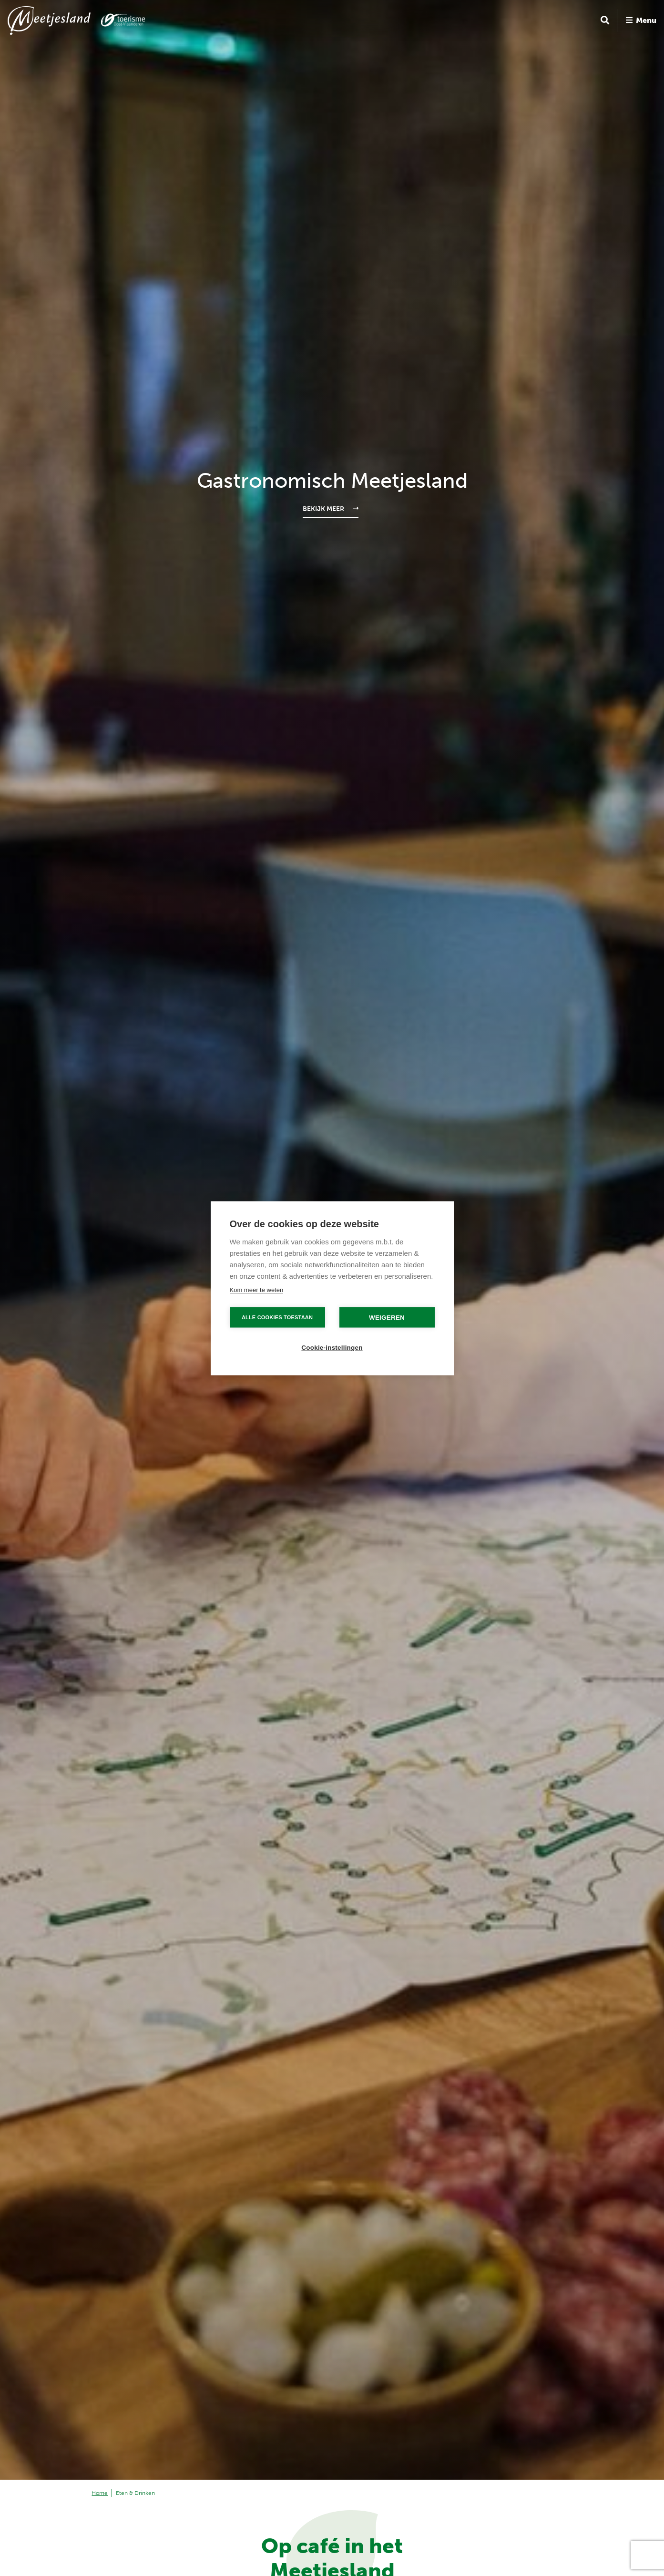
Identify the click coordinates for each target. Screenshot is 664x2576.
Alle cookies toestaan (277, 1317)
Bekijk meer (323, 509)
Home (100, 2493)
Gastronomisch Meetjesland (332, 480)
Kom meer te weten (257, 1289)
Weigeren (387, 1317)
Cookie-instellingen (331, 1347)
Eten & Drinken (135, 2493)
